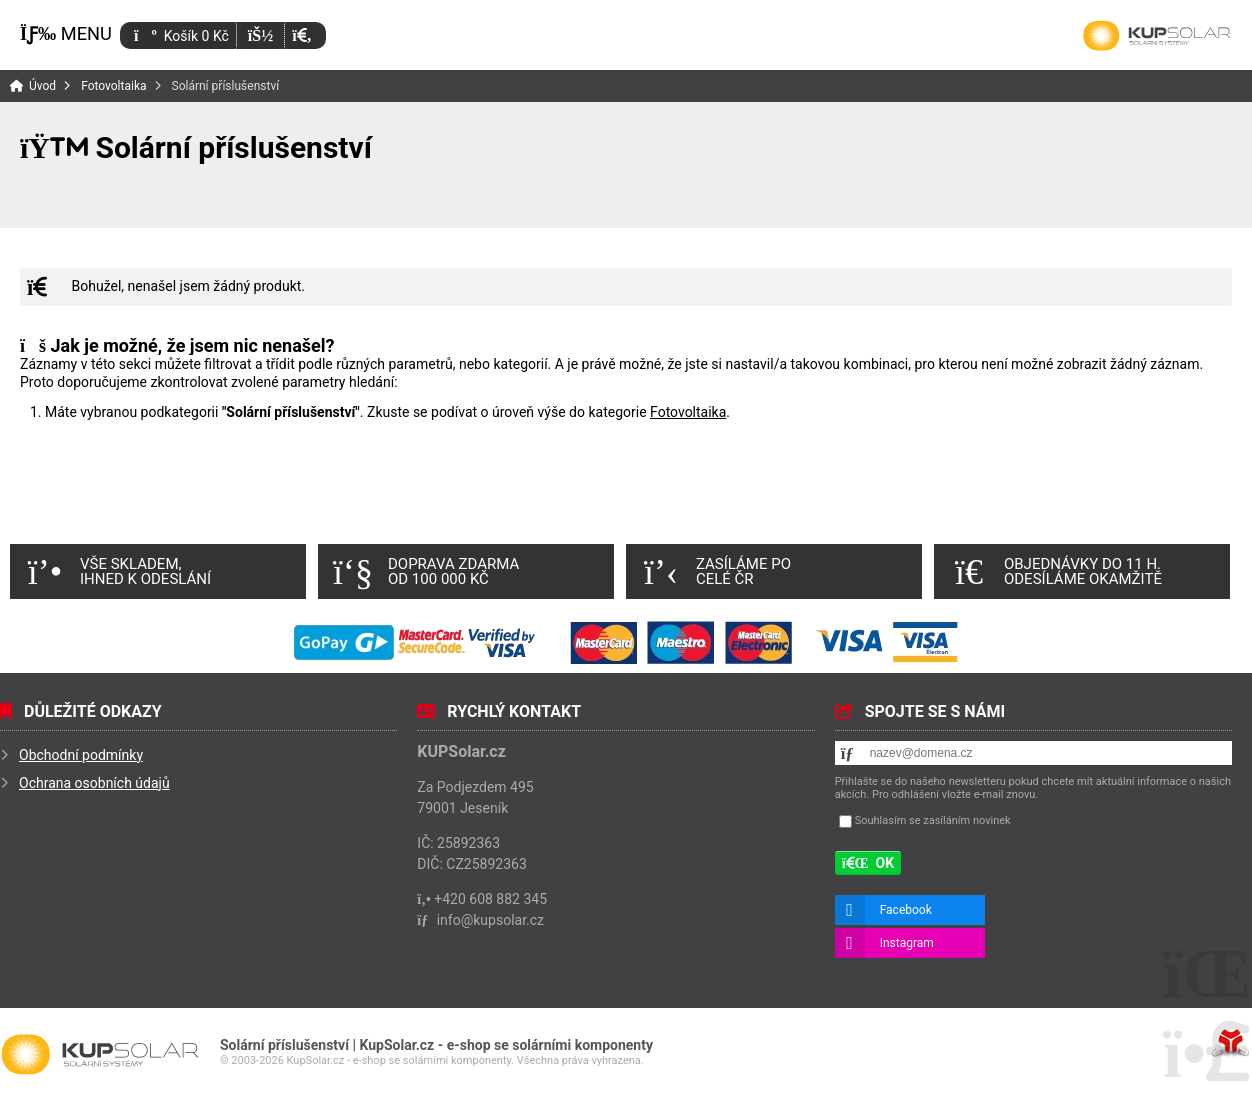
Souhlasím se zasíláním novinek (933, 820)
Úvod (1157, 36)
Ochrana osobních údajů (94, 783)
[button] (301, 35)
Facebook (906, 910)
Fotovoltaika (113, 86)
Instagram (907, 943)
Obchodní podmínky (81, 755)
